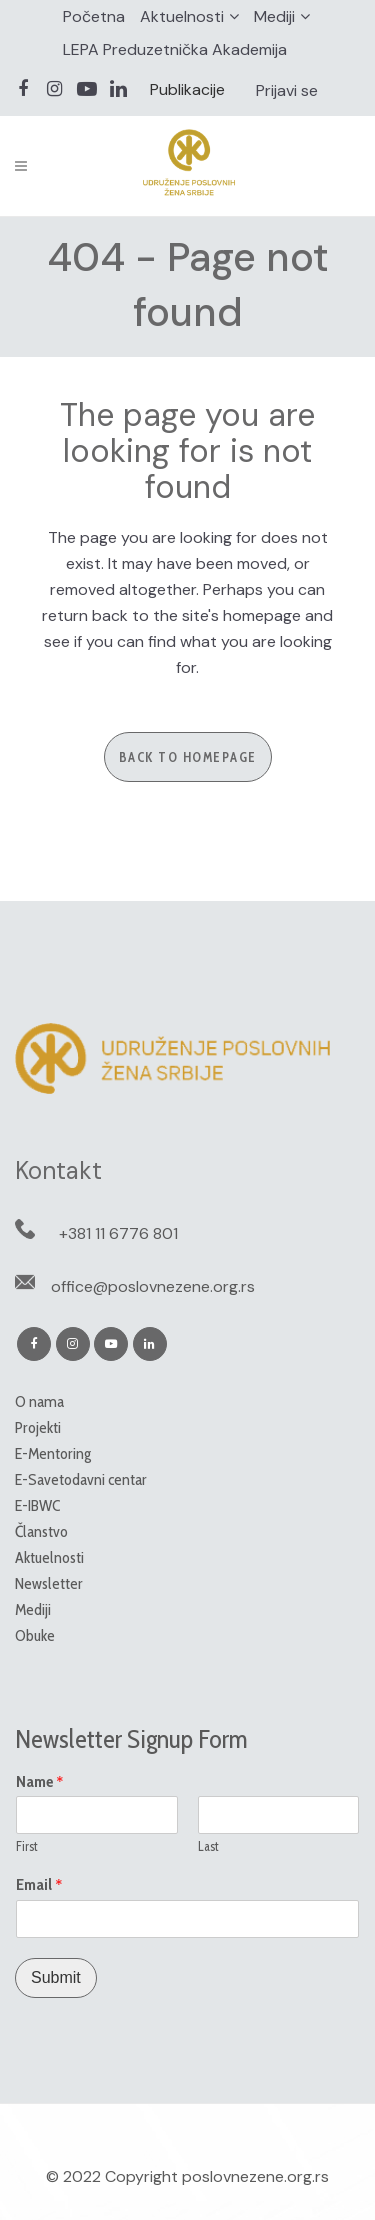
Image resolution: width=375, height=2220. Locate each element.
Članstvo (41, 1531)
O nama (39, 1401)
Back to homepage (188, 757)
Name (40, 1782)
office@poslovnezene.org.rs (153, 1286)
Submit (56, 1977)
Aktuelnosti (182, 16)
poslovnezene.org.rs (255, 2176)
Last (208, 1846)
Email (39, 1885)
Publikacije (187, 89)
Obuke (35, 1635)
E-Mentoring (53, 1453)
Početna (94, 16)
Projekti (38, 1427)
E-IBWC (37, 1505)
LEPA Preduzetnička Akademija (175, 49)
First (27, 1846)
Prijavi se (287, 90)
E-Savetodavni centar (81, 1479)
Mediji (274, 16)
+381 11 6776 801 (118, 1233)
